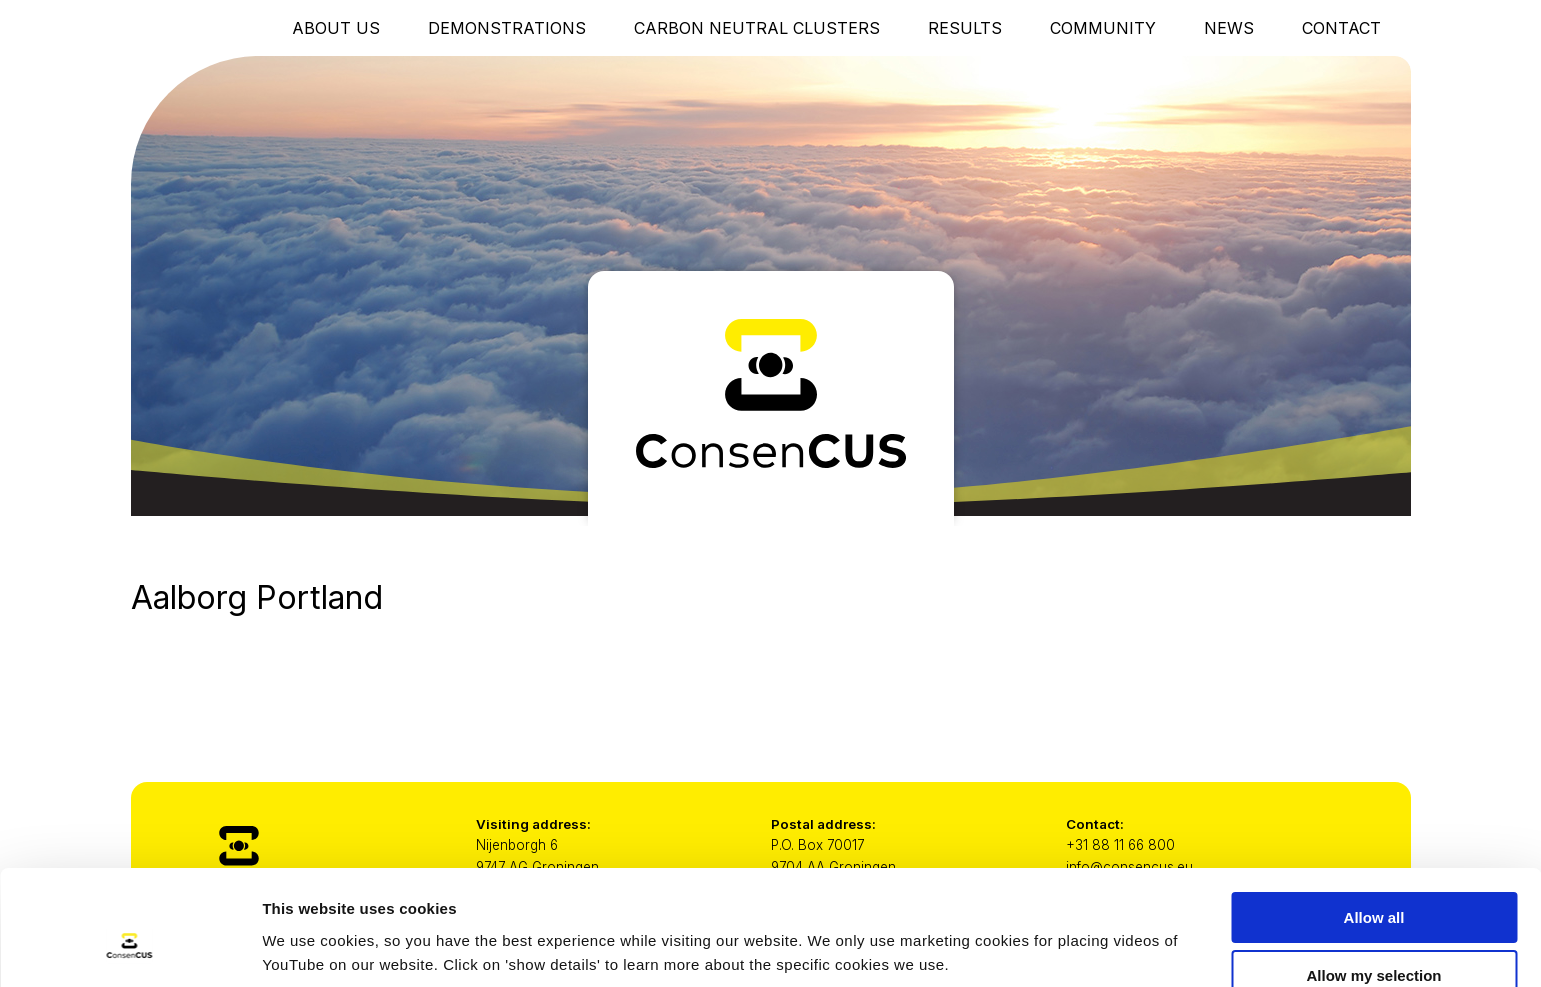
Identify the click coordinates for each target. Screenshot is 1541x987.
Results (965, 28)
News (1229, 28)
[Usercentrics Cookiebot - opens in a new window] (129, 948)
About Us (336, 28)
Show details (1049, 932)
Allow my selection (1373, 879)
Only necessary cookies (1374, 937)
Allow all (1374, 820)
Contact (1341, 28)
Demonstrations (507, 28)
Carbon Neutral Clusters (757, 28)
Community (1103, 28)
